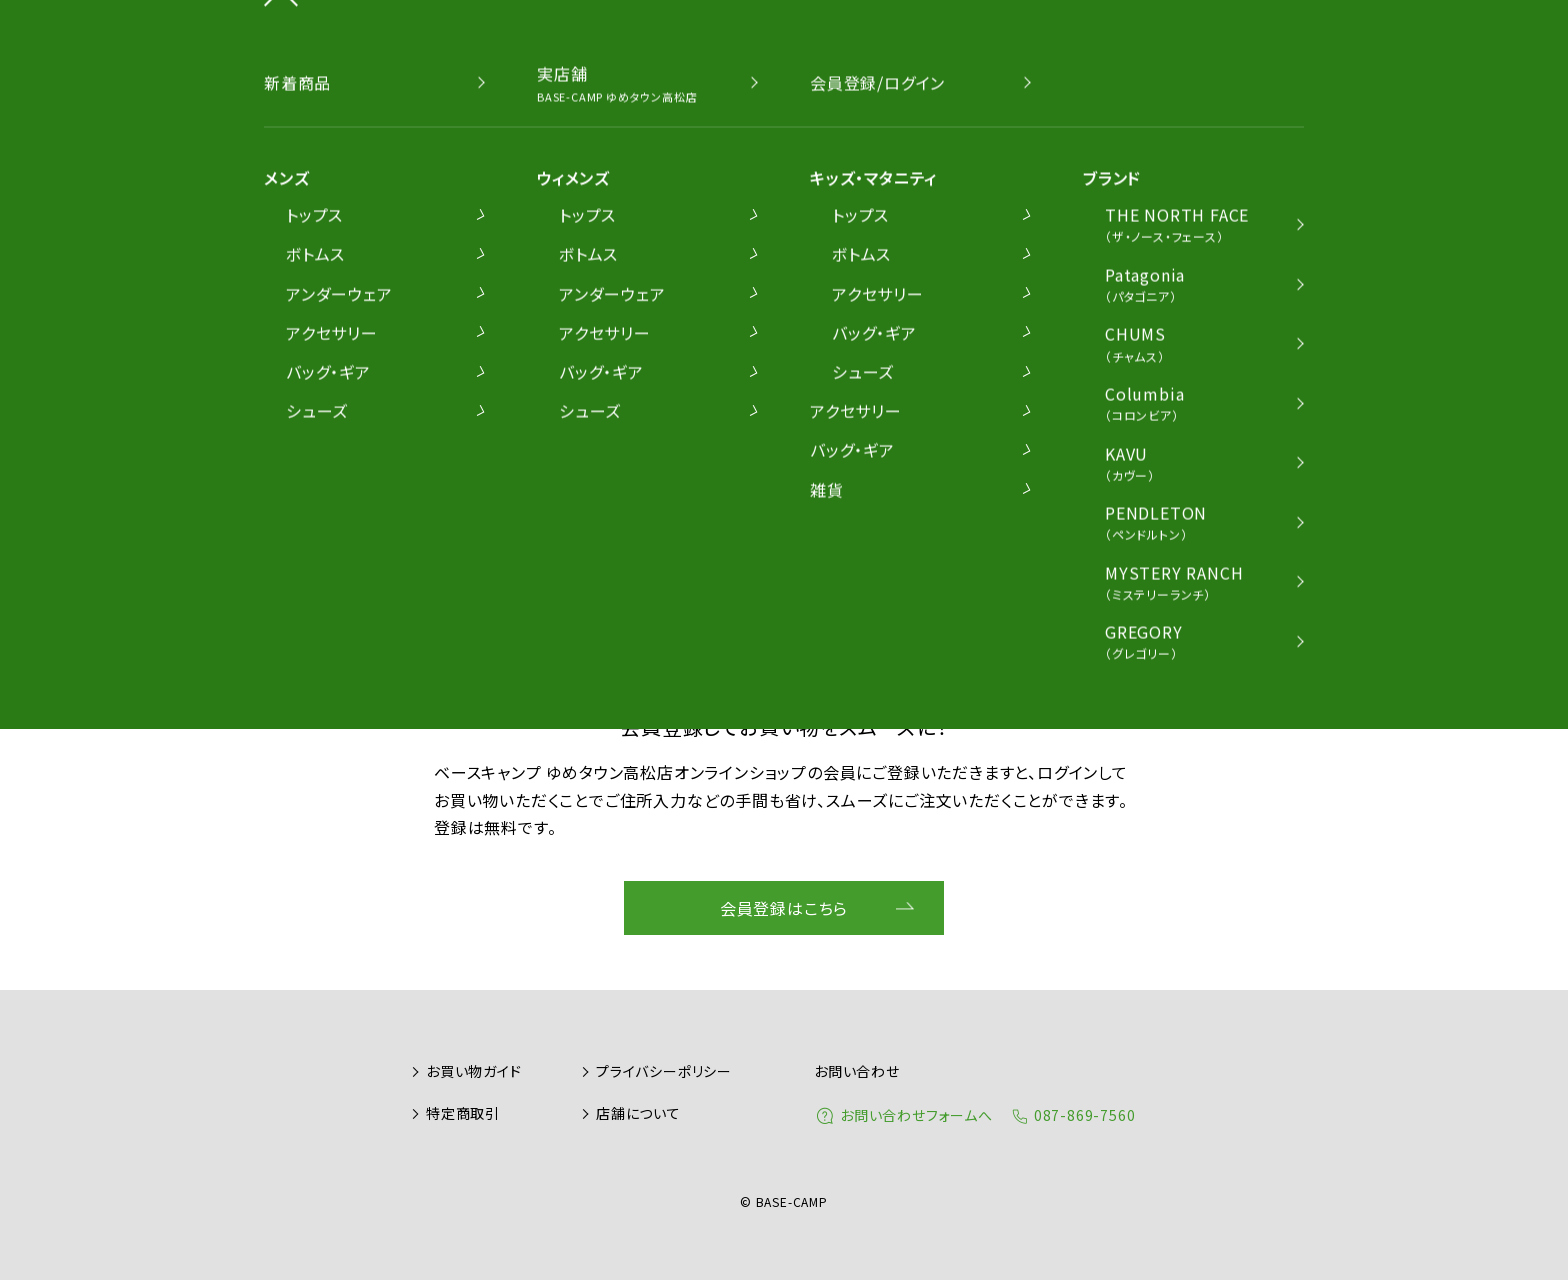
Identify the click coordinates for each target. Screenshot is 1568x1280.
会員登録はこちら (784, 908)
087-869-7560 (1085, 1115)
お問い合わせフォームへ (916, 1115)
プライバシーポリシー (664, 1071)
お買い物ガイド (474, 1071)
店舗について (638, 1113)
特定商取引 (463, 1113)
